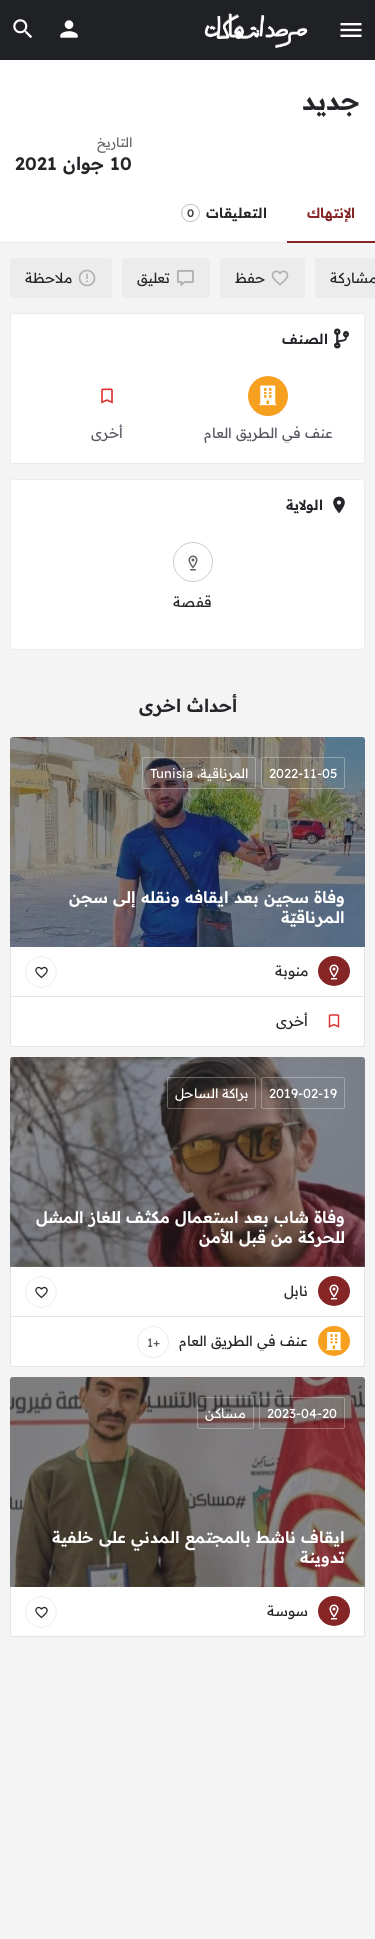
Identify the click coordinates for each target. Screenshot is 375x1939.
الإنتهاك (331, 213)
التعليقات (224, 213)
